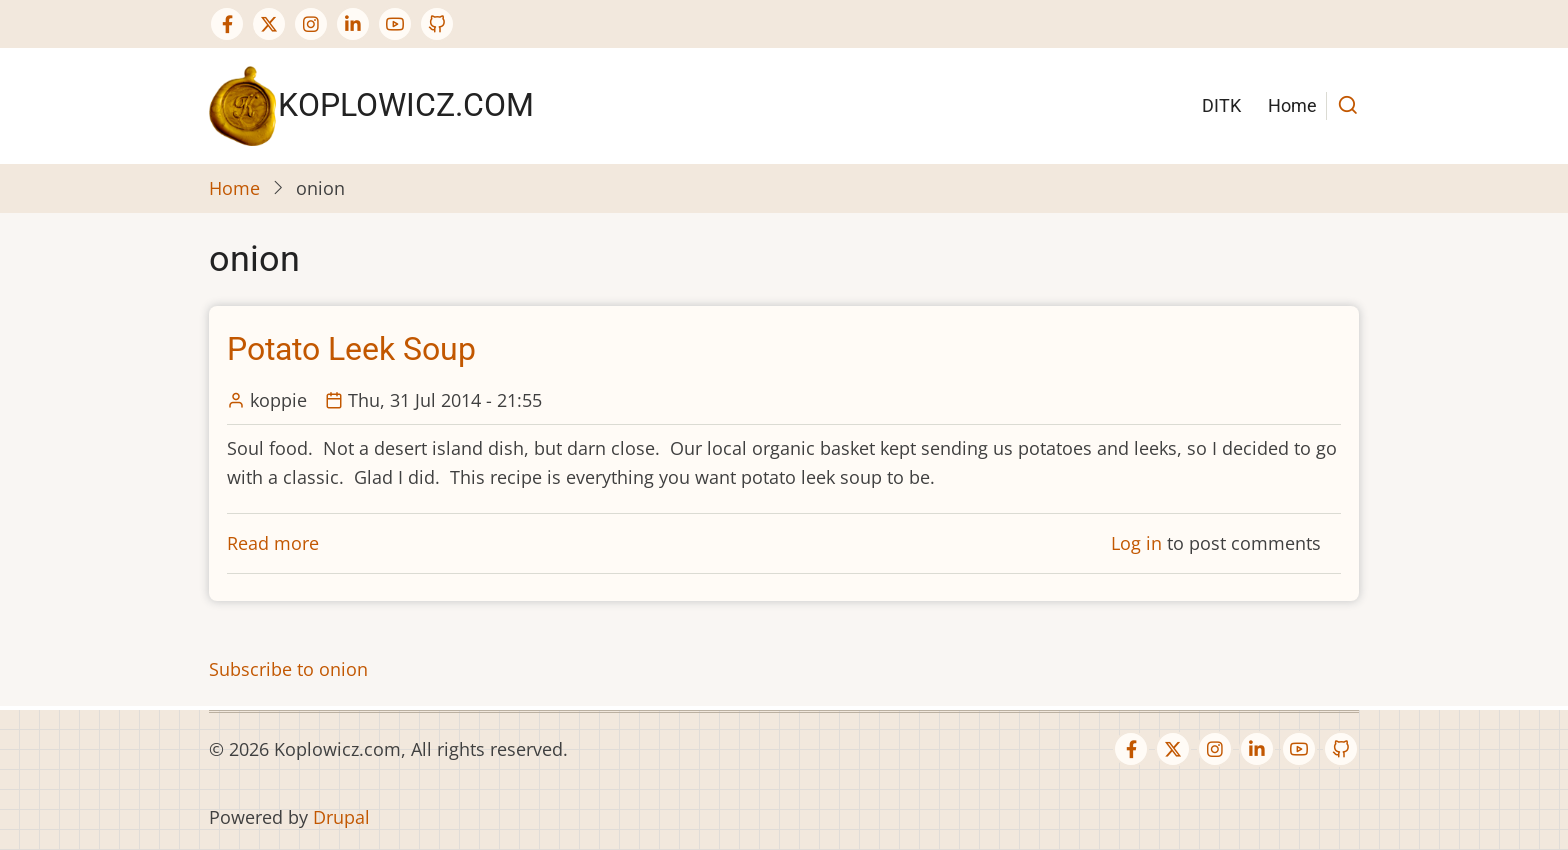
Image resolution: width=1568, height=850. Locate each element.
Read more (273, 543)
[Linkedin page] (353, 24)
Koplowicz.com (406, 105)
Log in (1136, 543)
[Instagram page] (311, 24)
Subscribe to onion (288, 669)
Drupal (341, 817)
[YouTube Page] (395, 24)
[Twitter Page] (269, 24)
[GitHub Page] (437, 24)
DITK (1221, 105)
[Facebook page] (227, 24)
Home (1292, 105)
